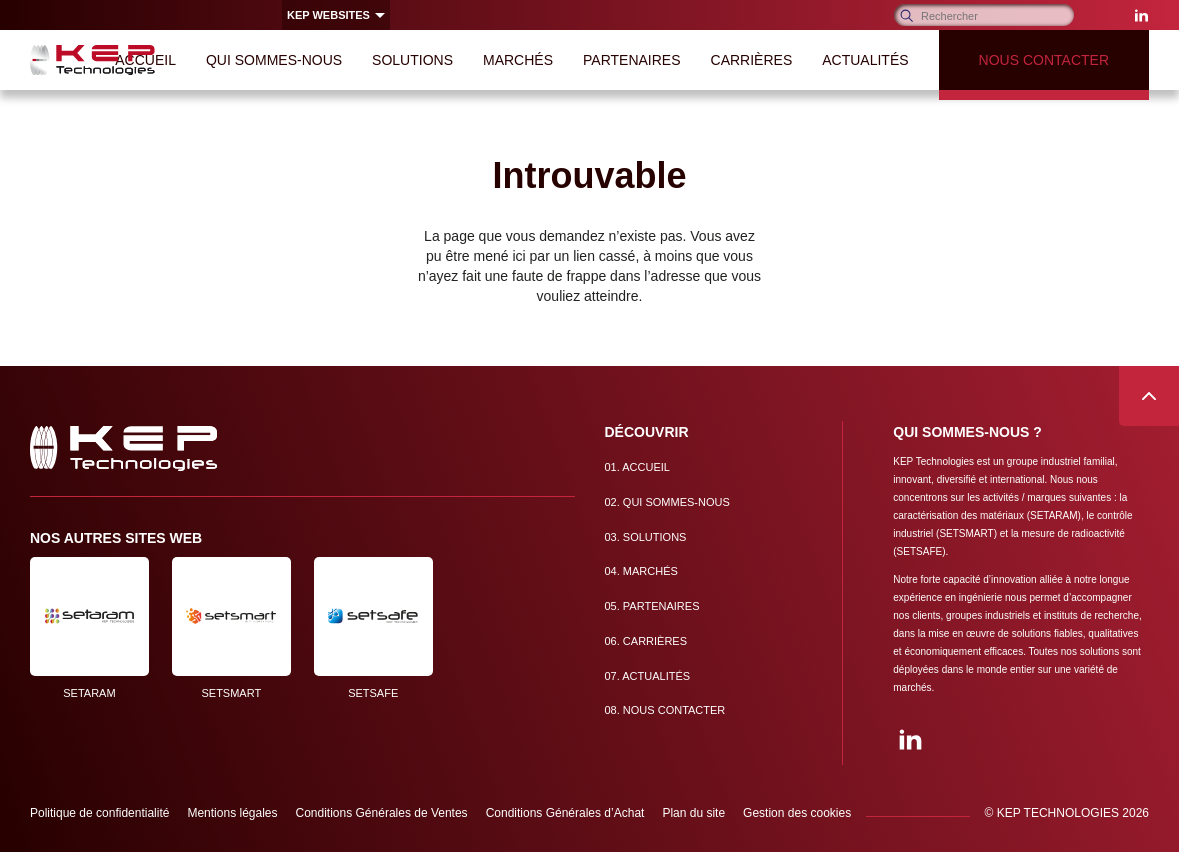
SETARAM (89, 628)
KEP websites (328, 15)
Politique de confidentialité (99, 813)
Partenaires (652, 606)
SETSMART (231, 628)
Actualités (648, 676)
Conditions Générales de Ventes (382, 813)
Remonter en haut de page (1149, 396)
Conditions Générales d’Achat (565, 813)
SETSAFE (373, 628)
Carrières (646, 641)
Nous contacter (665, 710)
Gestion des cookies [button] (797, 813)
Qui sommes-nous (667, 502)
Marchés (641, 571)
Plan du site (693, 813)
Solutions (646, 537)
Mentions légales (232, 813)
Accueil (637, 467)
